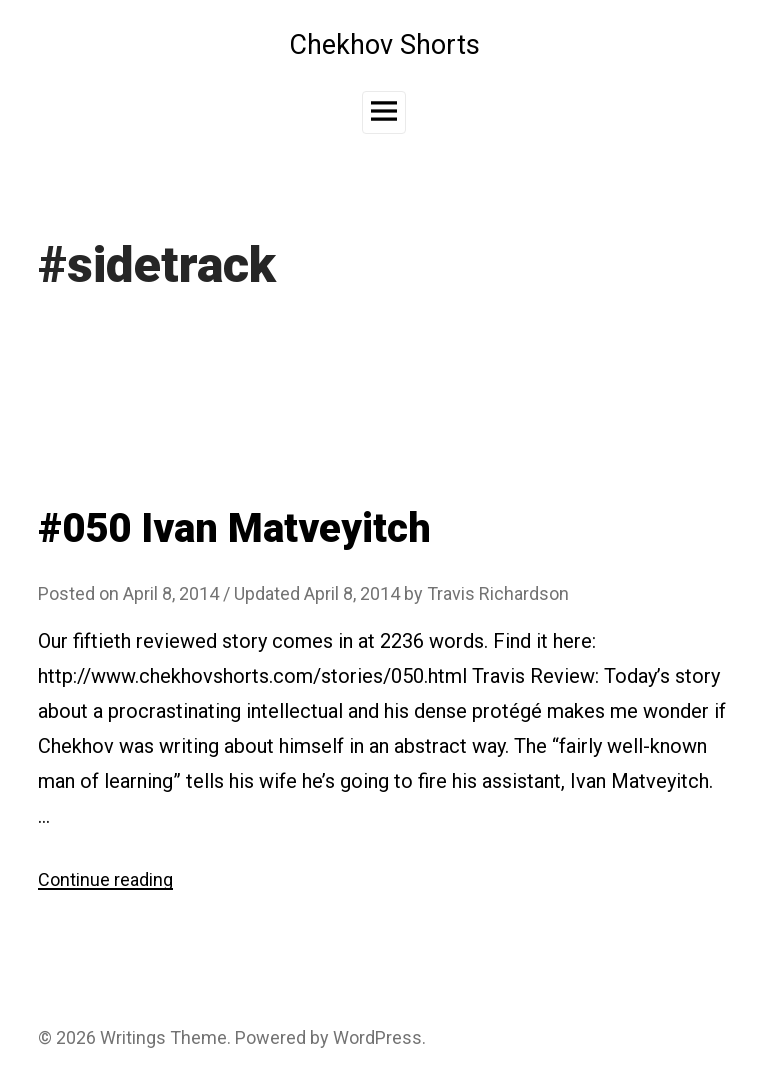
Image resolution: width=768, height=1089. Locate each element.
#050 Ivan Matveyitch (234, 528)
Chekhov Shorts (384, 45)
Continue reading (105, 879)
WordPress (377, 1037)
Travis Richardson (498, 593)
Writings (133, 1037)
